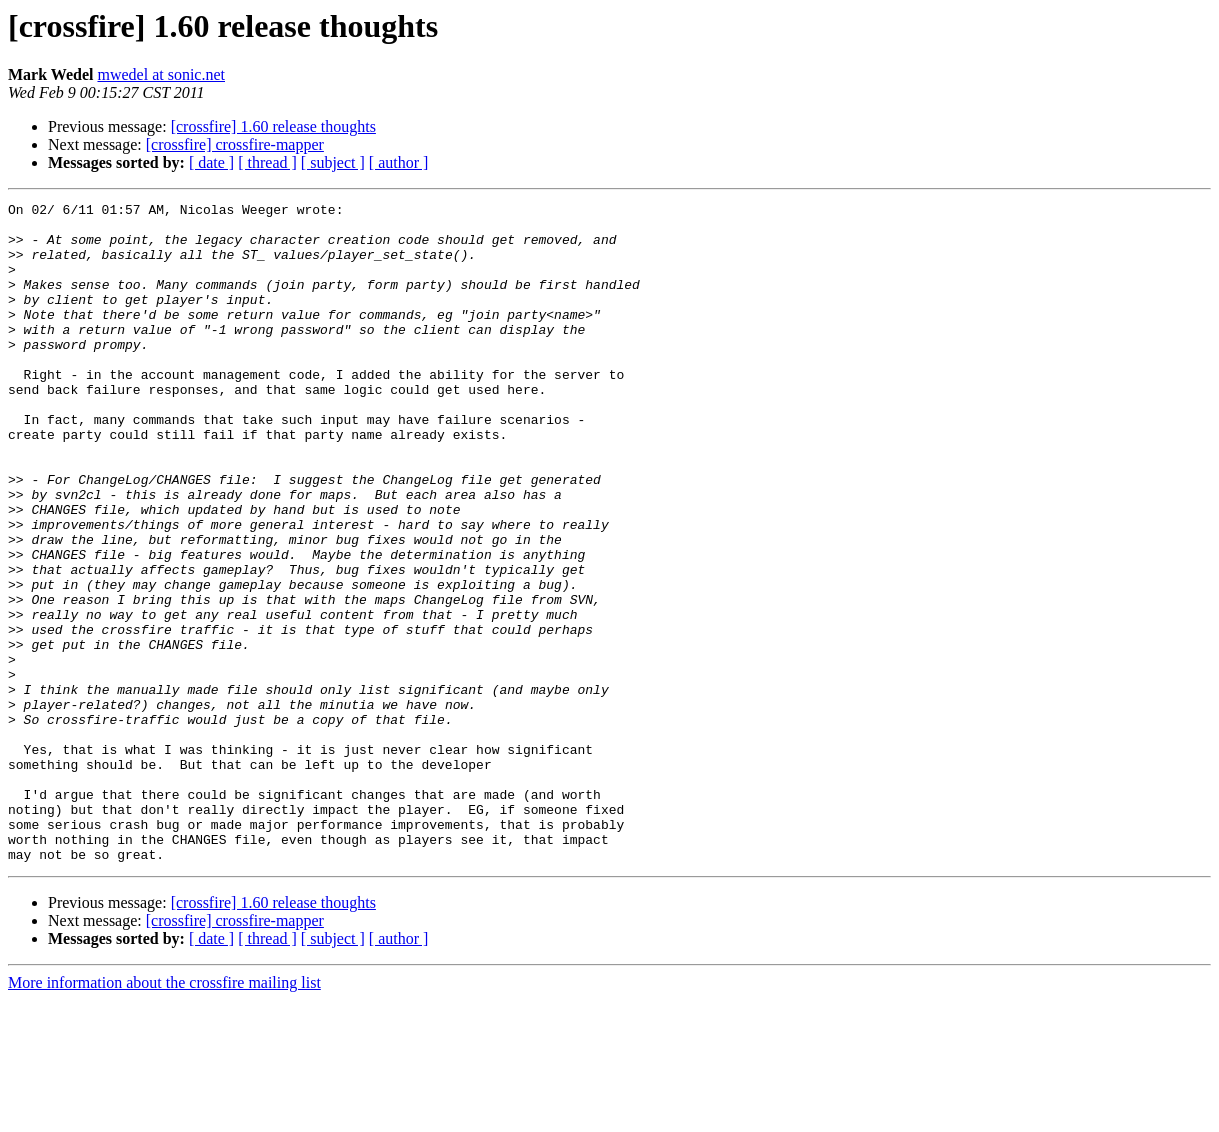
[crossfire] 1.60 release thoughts (273, 126)
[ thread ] (267, 162)
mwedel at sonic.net (161, 74)
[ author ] (399, 162)
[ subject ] (333, 162)
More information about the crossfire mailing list (164, 1114)
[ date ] (211, 162)
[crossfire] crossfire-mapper (235, 144)
